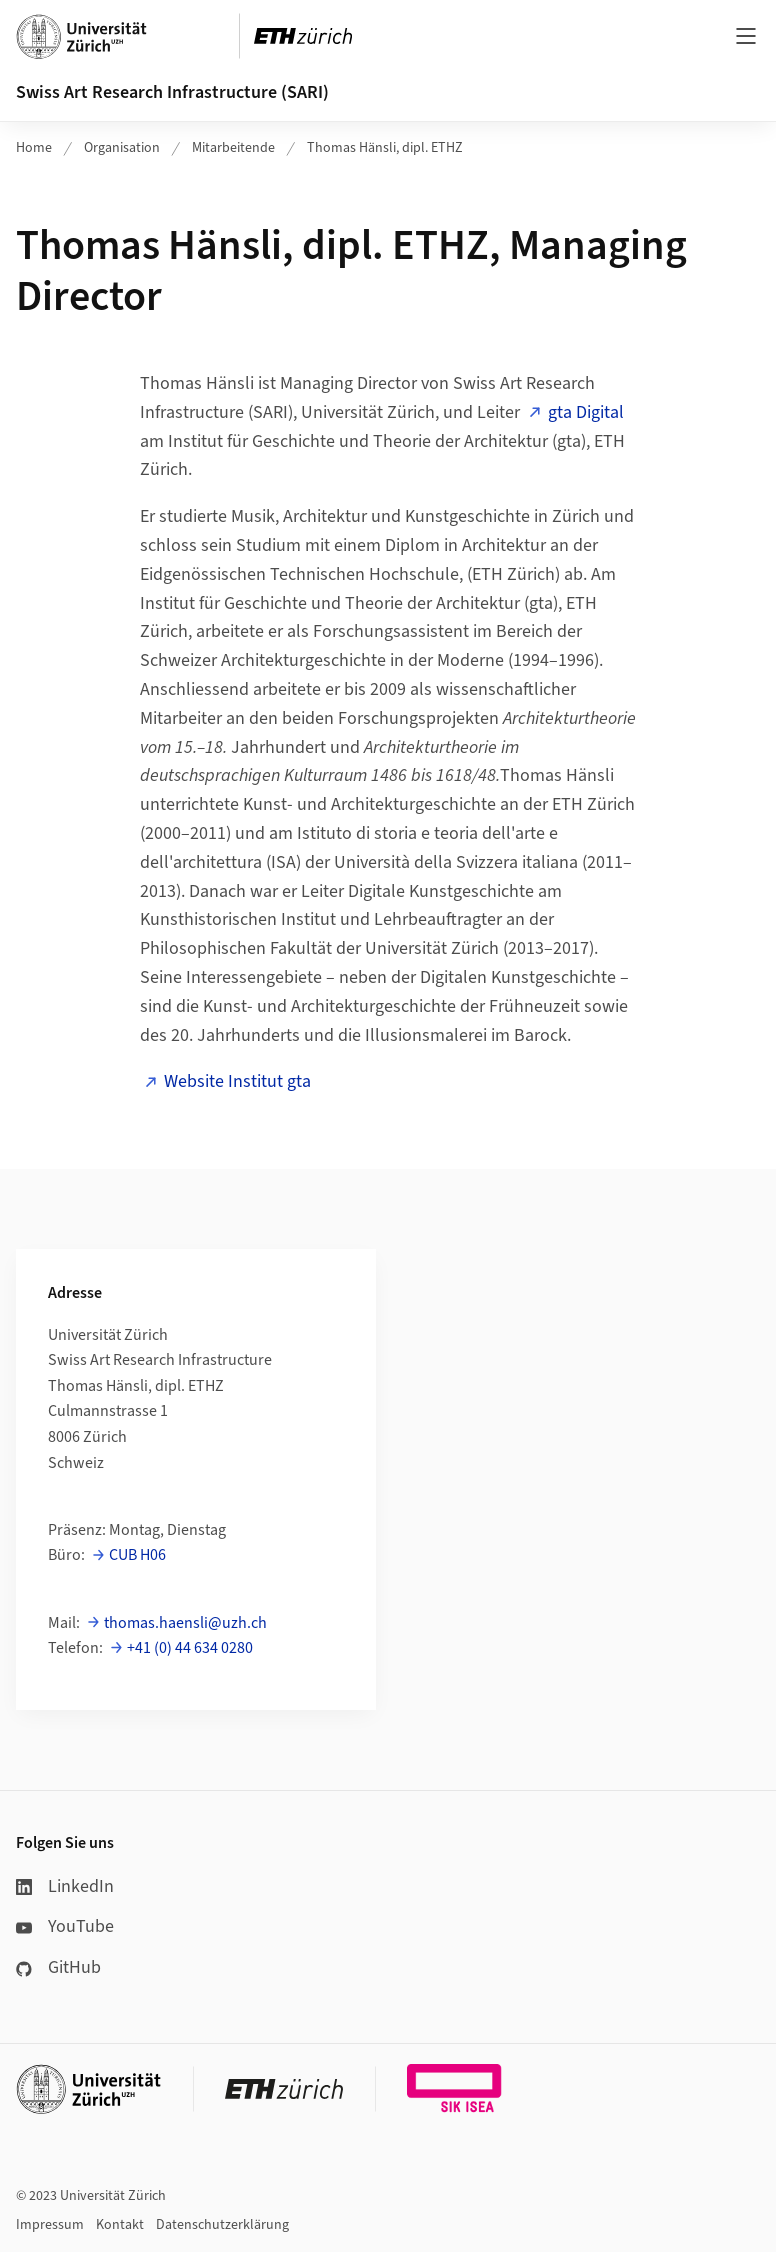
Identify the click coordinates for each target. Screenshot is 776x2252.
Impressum (50, 2225)
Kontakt (120, 2225)
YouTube (65, 1926)
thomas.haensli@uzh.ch (185, 1623)
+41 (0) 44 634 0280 (190, 1648)
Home (34, 148)
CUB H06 (137, 1555)
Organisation (122, 148)
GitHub (58, 1967)
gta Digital (586, 412)
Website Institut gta (237, 1081)
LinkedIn (65, 1886)
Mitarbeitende (233, 148)
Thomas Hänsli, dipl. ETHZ (385, 148)
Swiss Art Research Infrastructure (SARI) (172, 92)
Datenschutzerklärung (222, 2225)
